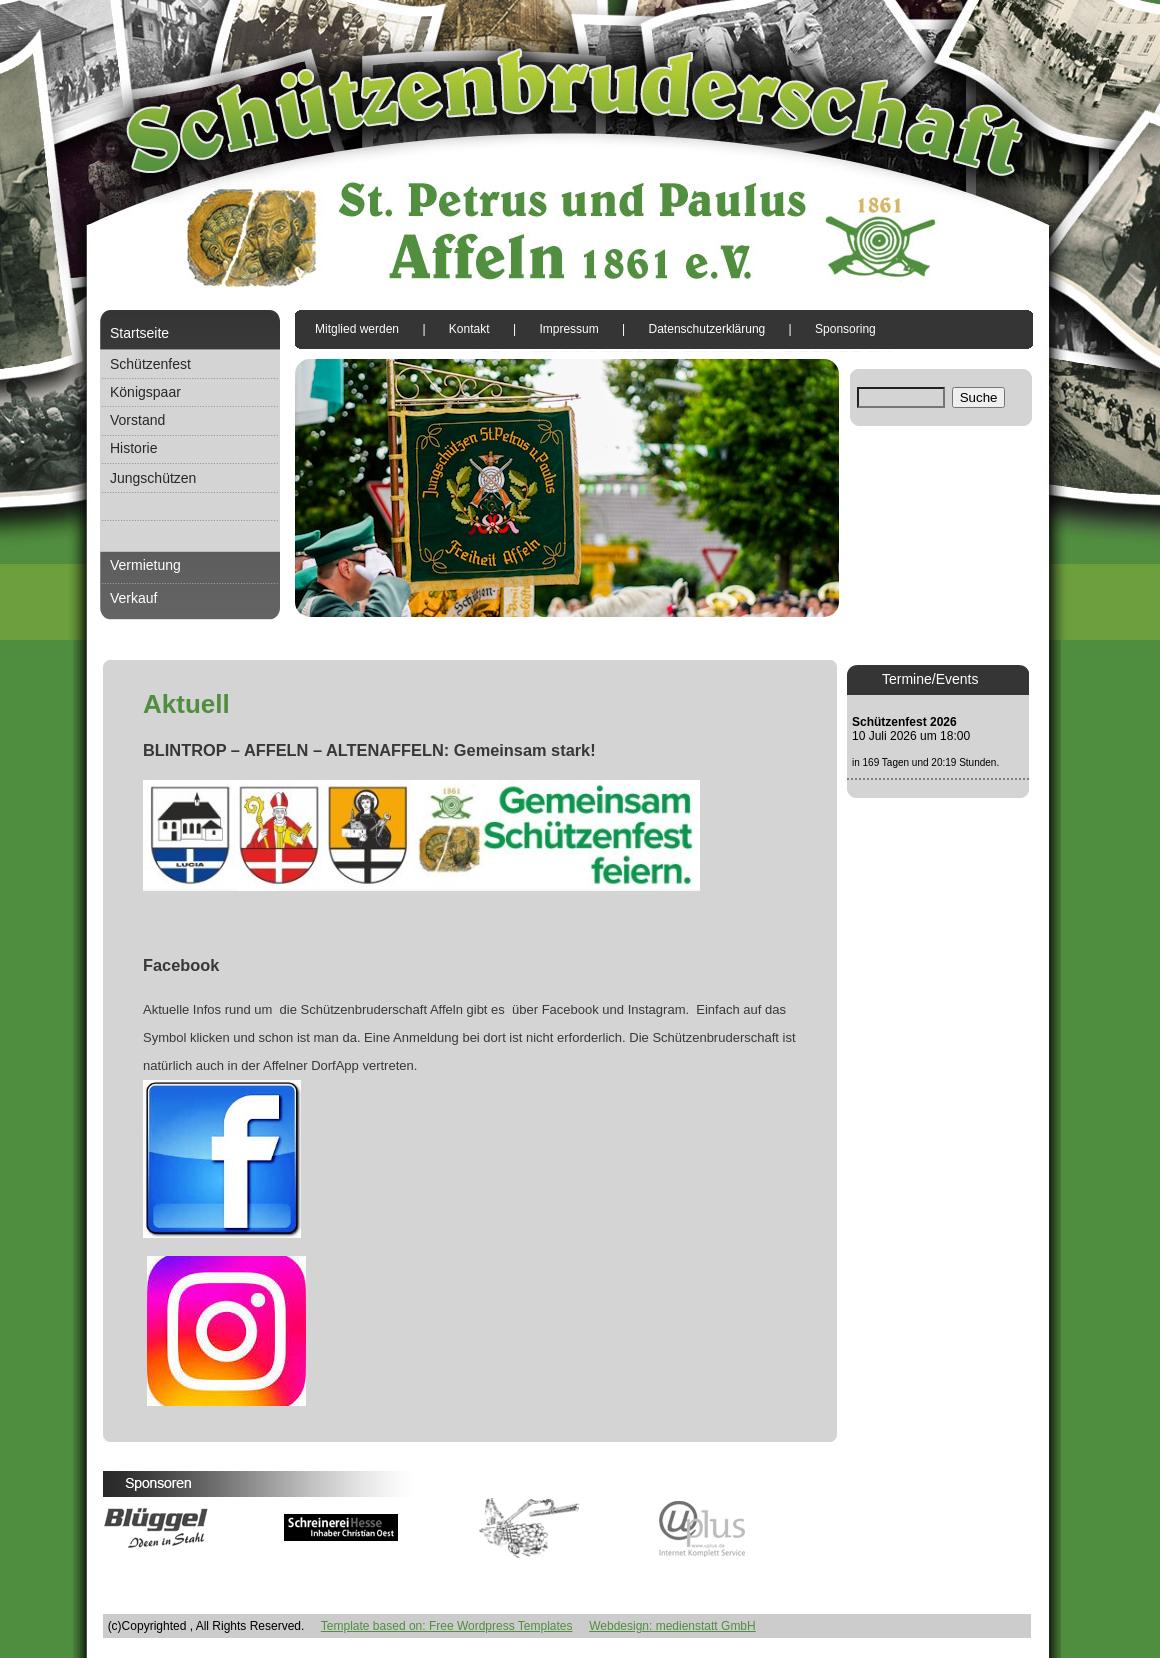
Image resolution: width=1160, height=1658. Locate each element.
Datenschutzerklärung (707, 329)
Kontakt (469, 329)
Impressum (568, 329)
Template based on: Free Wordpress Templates (447, 1626)
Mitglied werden (357, 329)
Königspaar (145, 392)
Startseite (139, 333)
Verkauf (133, 598)
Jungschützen (153, 478)
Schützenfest (150, 364)
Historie (133, 448)
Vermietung (145, 565)
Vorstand (137, 420)
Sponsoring (845, 329)
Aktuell (186, 704)
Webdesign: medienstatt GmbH (672, 1626)
